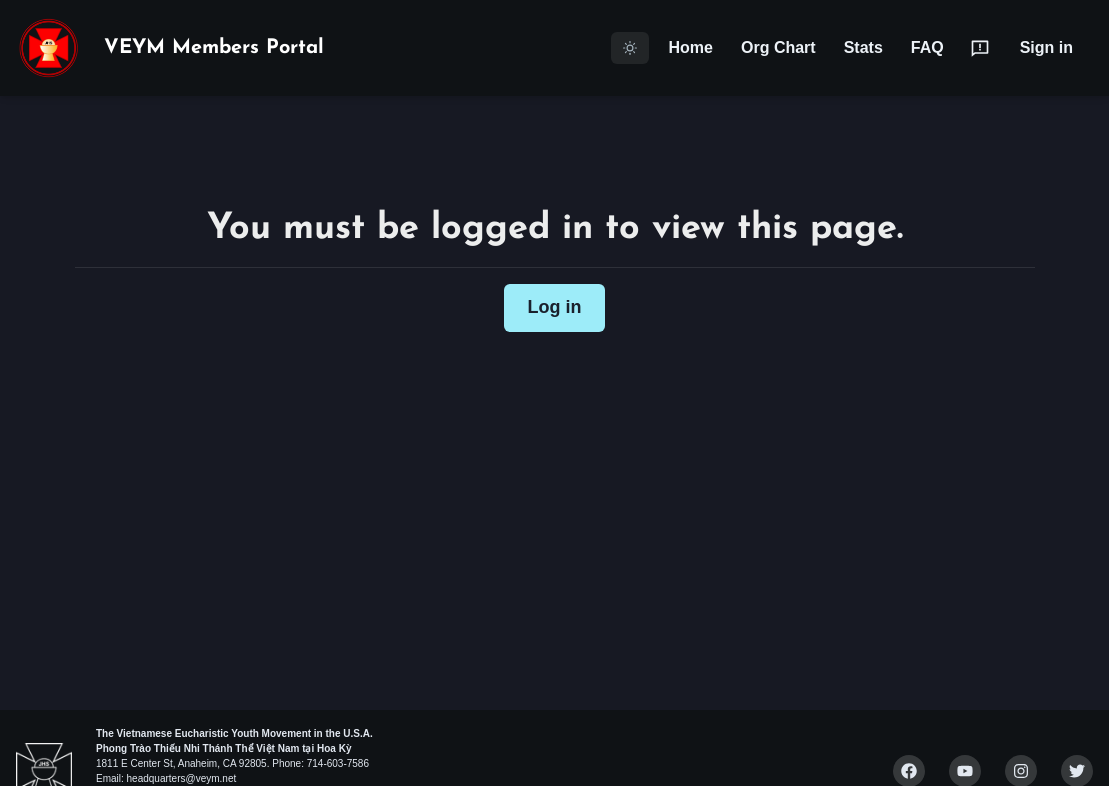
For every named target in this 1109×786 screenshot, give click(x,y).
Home (691, 47)
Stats (863, 47)
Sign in (1046, 47)
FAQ (927, 47)
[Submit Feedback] (980, 48)
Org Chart (778, 47)
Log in (555, 307)
